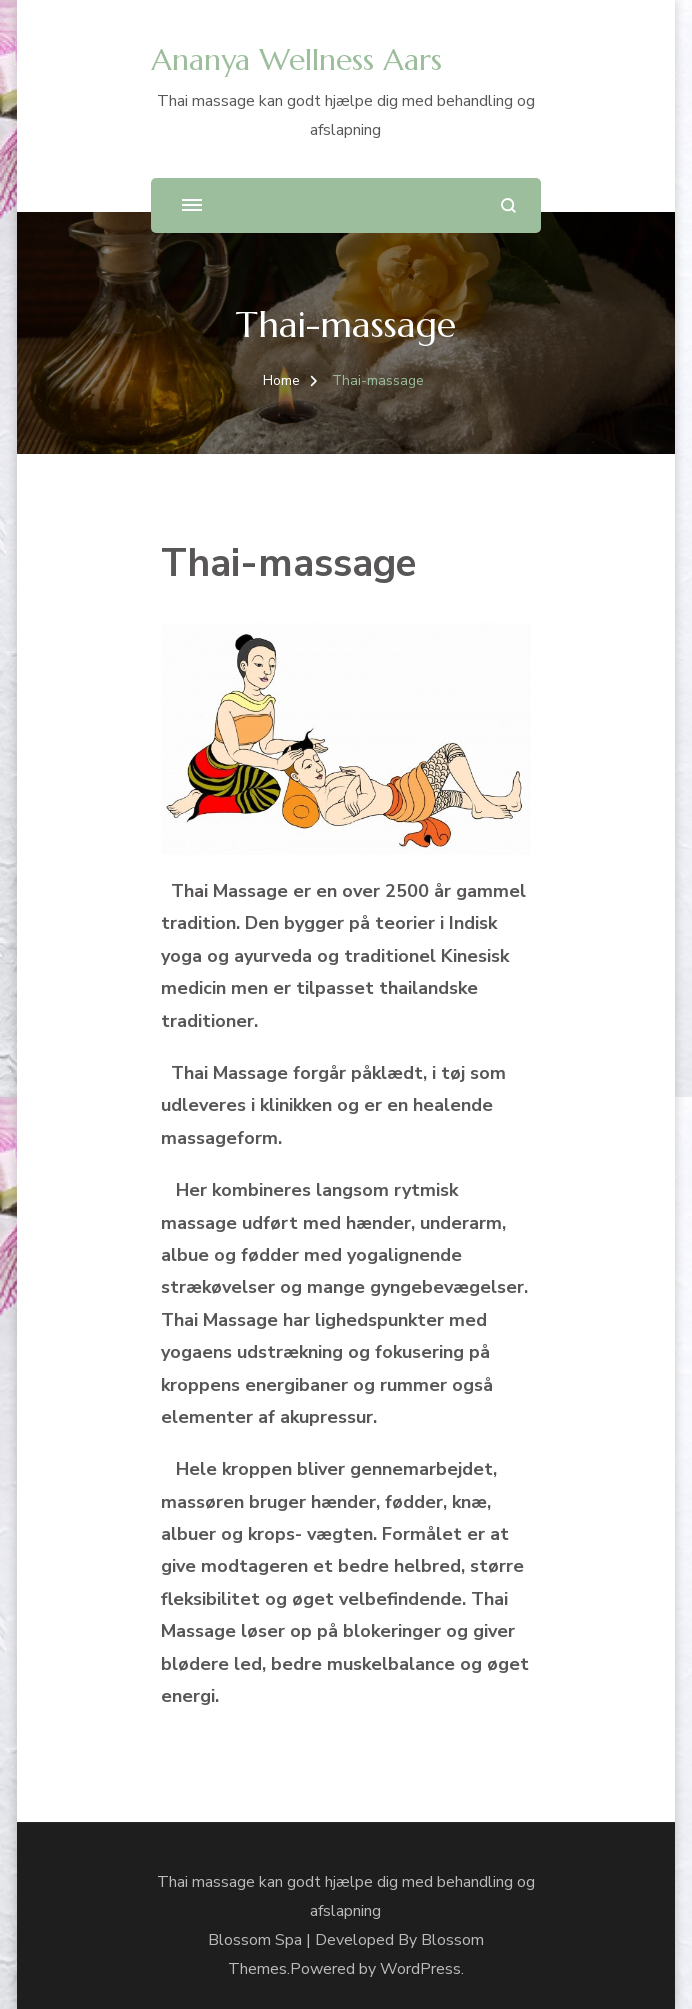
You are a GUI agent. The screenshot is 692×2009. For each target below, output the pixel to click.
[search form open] (508, 205)
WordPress (420, 1969)
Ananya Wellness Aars (296, 59)
